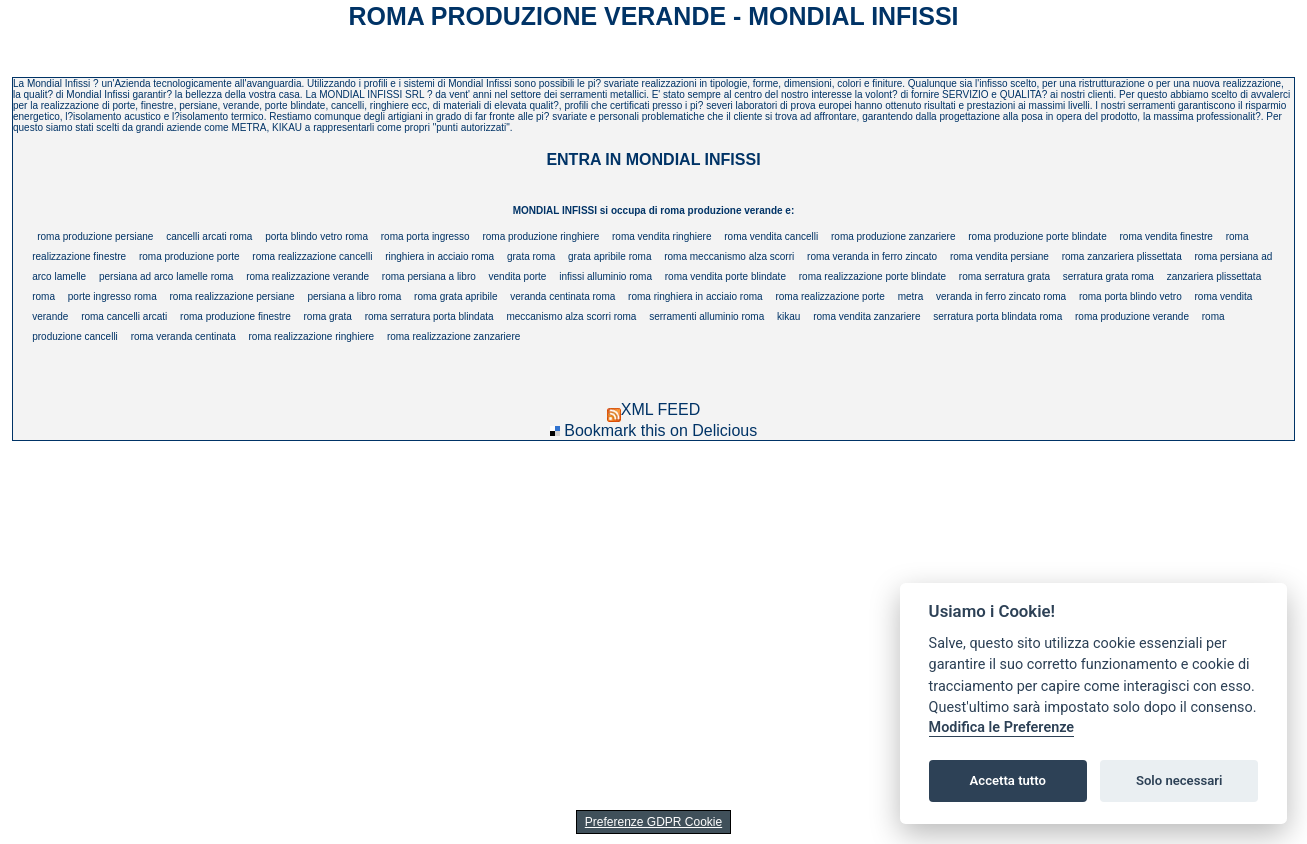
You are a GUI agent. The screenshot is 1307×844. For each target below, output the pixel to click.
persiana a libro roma (354, 296)
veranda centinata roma (562, 296)
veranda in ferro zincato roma (1001, 296)
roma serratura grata (1004, 276)
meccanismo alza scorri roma (571, 316)
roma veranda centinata (183, 336)
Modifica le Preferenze (1002, 727)
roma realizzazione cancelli (312, 256)
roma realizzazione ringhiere (311, 336)
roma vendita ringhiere (662, 236)
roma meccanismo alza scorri (729, 256)
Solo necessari (1179, 780)
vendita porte (518, 276)
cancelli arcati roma (209, 236)
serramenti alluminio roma (706, 316)
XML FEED (653, 409)
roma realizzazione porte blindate (872, 276)
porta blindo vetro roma (316, 236)
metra (911, 296)
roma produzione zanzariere (893, 236)
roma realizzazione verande (307, 276)
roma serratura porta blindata (429, 316)
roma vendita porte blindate (725, 276)
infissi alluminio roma (605, 276)
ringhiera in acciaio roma (439, 256)
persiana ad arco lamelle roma (166, 276)
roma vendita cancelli (771, 236)
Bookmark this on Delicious (660, 430)
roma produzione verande (1132, 316)
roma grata (327, 316)
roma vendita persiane (999, 256)
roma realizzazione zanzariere (453, 336)
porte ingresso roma (112, 296)
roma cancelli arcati (124, 316)
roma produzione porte (189, 256)
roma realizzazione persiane (232, 296)
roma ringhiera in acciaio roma (695, 296)
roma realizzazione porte (830, 296)
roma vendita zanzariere (866, 316)
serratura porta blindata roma (997, 316)
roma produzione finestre (235, 316)
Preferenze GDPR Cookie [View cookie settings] (653, 822)
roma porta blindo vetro (1130, 296)
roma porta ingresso (425, 236)
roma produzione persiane (95, 236)
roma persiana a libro (429, 276)
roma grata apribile (455, 296)
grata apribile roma (609, 256)
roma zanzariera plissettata (1122, 256)
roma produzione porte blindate (1037, 236)
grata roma (531, 256)
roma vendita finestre (1166, 236)
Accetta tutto (1008, 780)
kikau (788, 316)
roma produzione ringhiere (540, 236)
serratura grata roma (1108, 276)
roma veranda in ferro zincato (872, 256)
